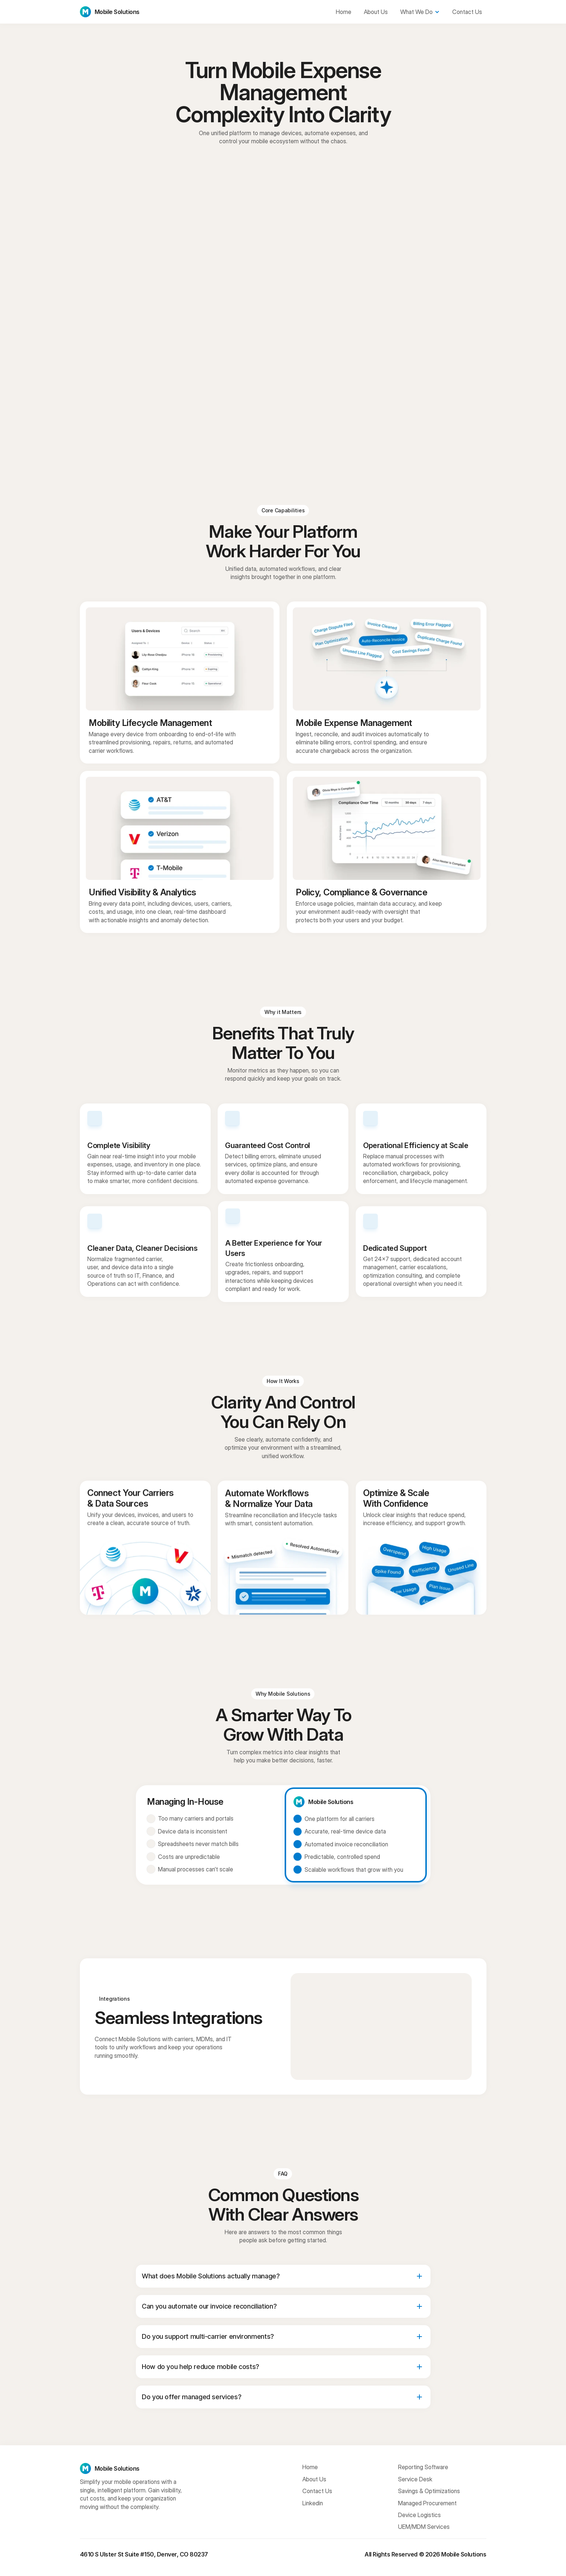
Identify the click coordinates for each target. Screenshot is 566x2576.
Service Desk (415, 2479)
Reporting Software (423, 2467)
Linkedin (312, 2503)
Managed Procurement (427, 2503)
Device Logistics (419, 2515)
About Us (314, 2479)
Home (310, 2467)
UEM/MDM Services (424, 2526)
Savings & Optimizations (429, 2491)
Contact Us (317, 2491)
